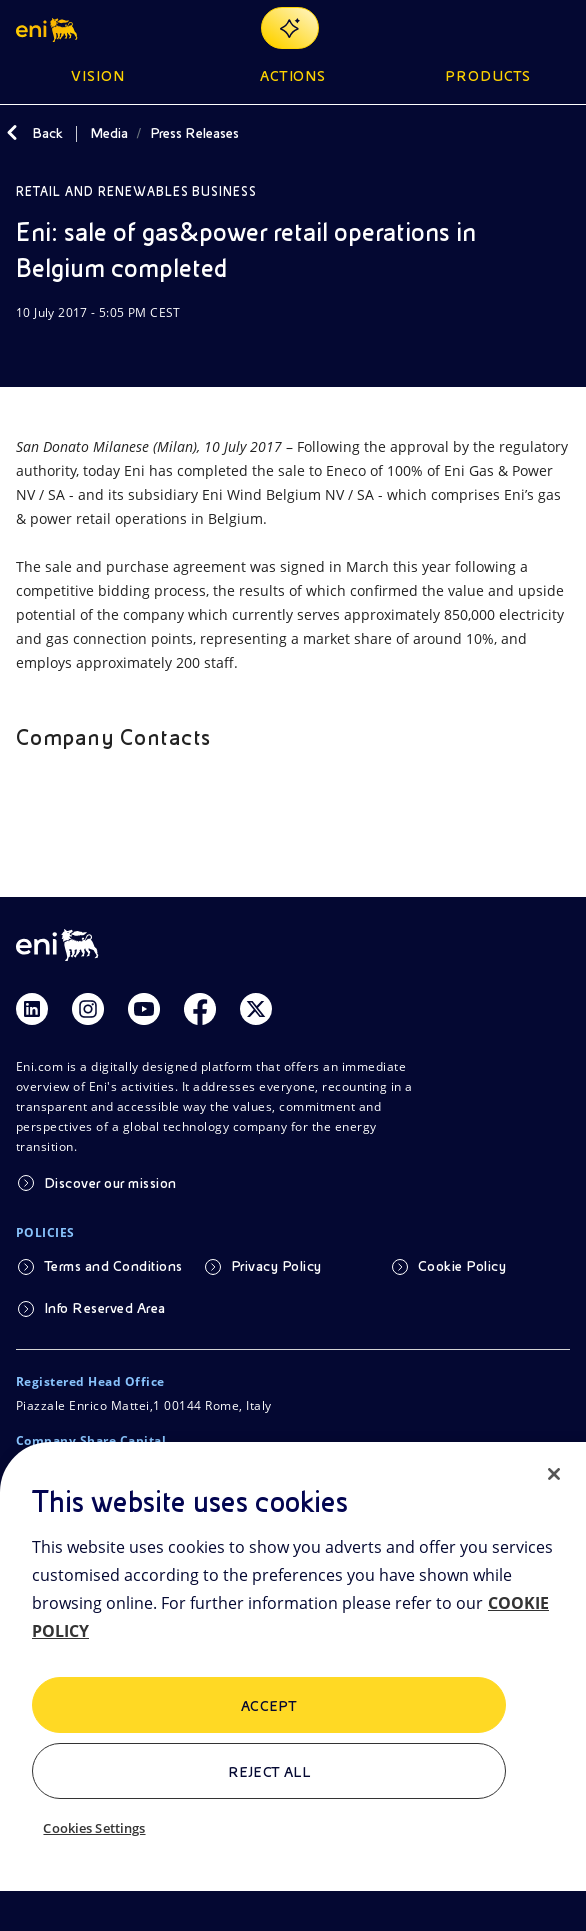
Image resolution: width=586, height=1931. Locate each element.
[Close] (554, 1474)
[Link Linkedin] (32, 1009)
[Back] (12, 133)
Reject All (269, 1772)
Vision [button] (98, 76)
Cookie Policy (462, 1266)
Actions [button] (293, 76)
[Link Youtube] (144, 1009)
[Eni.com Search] (510, 28)
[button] (48, 28)
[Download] (28, 351)
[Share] (76, 351)
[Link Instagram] (88, 1009)
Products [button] (488, 76)
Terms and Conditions (113, 1266)
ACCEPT (269, 1706)
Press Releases (194, 133)
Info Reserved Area (105, 1308)
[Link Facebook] (200, 1009)
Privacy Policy (276, 1266)
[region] (293, 1686)
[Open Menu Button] (558, 28)
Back (47, 133)
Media (109, 133)
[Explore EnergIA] (290, 28)
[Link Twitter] (256, 1009)
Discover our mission (110, 1183)
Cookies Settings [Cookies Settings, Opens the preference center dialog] (94, 1828)
